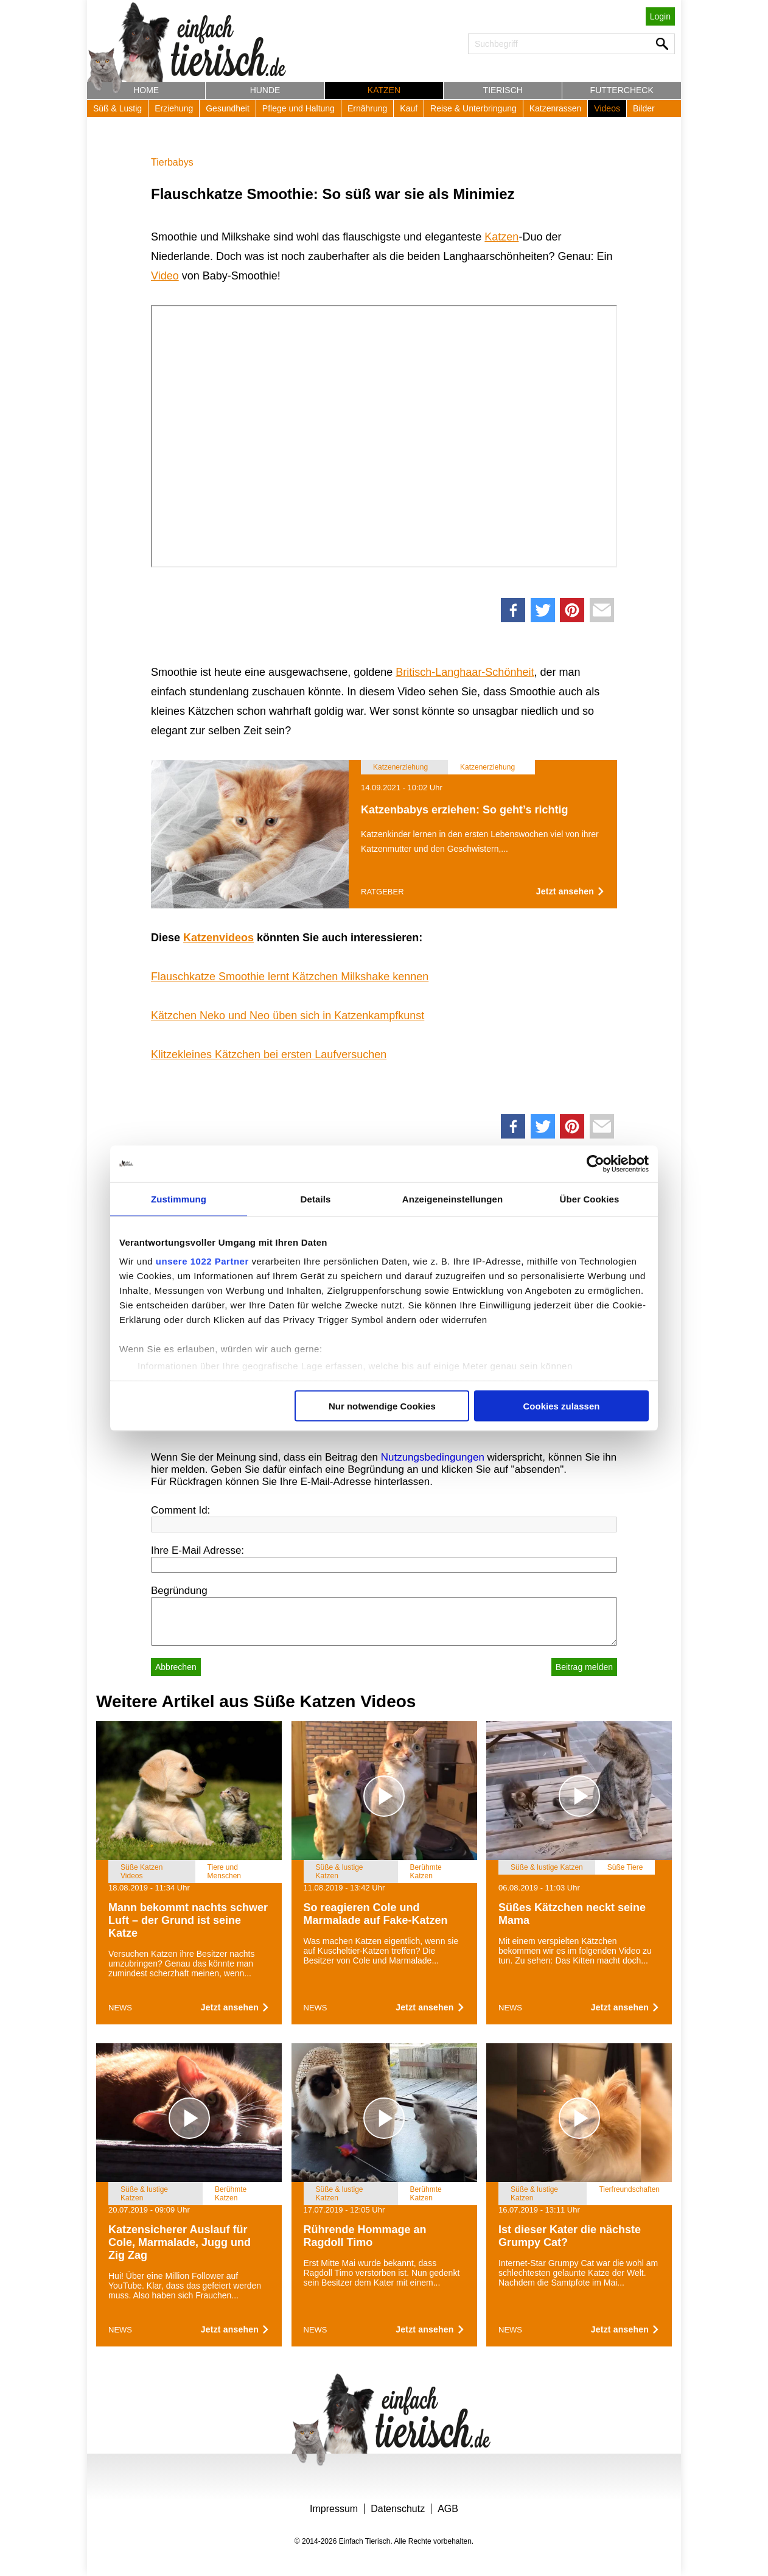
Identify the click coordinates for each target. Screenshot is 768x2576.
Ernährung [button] (367, 108)
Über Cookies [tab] (590, 1198)
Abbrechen (176, 1667)
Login (660, 16)
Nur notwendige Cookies (382, 1405)
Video (165, 276)
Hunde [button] (265, 90)
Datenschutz (398, 2509)
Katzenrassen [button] (555, 108)
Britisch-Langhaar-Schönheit (465, 672)
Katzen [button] (384, 90)
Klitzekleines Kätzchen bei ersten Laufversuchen (268, 1054)
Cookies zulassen (561, 1405)
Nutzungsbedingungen (432, 1457)
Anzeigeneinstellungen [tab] (452, 1198)
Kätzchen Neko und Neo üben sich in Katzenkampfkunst (287, 1015)
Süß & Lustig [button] (117, 108)
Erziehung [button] (174, 108)
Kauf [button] (408, 108)
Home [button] (146, 90)
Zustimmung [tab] (178, 1198)
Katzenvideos (218, 938)
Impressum (334, 2509)
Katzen (501, 237)
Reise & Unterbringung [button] (473, 108)
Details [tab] (316, 1198)
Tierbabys (172, 162)
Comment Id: (180, 1510)
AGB (448, 2509)
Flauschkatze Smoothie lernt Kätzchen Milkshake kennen (289, 976)
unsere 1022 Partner (202, 1261)
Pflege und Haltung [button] (298, 108)
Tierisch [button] (503, 90)
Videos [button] (607, 108)
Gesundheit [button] (228, 108)
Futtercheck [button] (622, 90)
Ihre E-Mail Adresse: (197, 1550)
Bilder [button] (644, 108)
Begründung (179, 1590)
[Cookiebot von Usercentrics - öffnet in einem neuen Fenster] (595, 1163)
